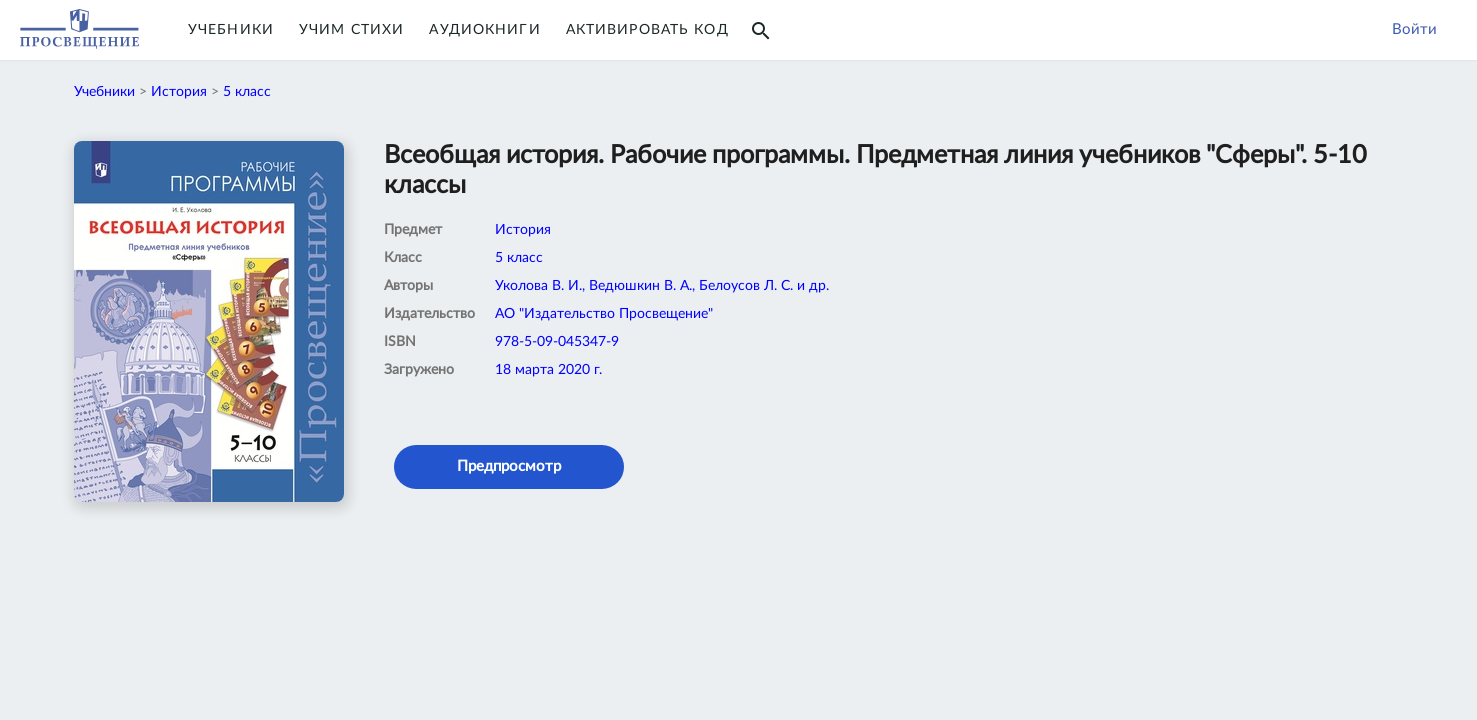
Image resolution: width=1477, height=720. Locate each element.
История (179, 92)
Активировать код (647, 30)
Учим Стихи (351, 30)
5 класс (247, 92)
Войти (1414, 29)
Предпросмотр (509, 466)
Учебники (231, 30)
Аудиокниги (484, 30)
